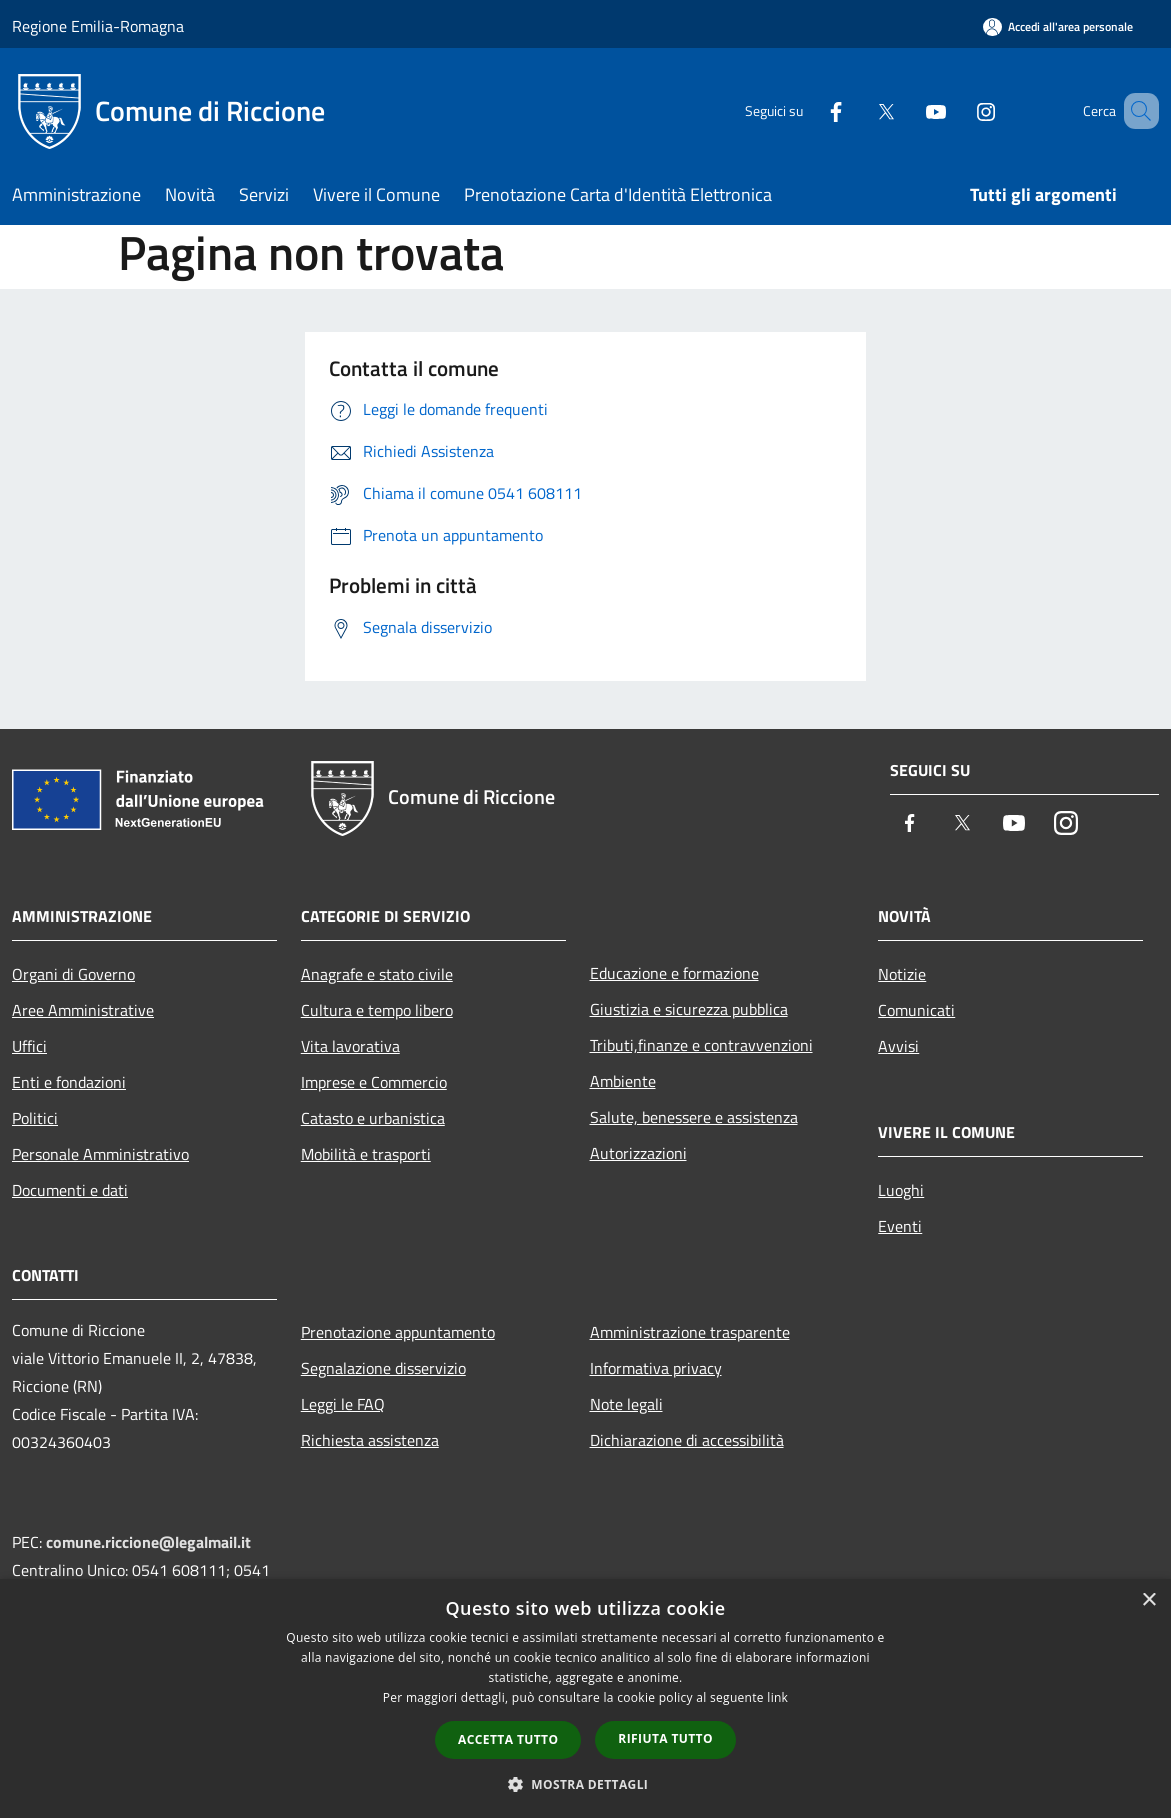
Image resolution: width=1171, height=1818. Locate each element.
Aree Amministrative (83, 1010)
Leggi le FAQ (343, 1404)
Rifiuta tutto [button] (665, 1738)
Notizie (902, 974)
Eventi (900, 1226)
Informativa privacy (656, 1368)
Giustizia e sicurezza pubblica (689, 1009)
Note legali (626, 1404)
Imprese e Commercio (374, 1082)
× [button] (1148, 1600)
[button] (586, 1784)
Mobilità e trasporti (366, 1154)
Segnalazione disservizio (383, 1368)
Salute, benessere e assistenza (694, 1117)
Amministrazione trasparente (690, 1332)
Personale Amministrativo (100, 1154)
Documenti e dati (70, 1190)
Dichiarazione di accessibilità (687, 1440)
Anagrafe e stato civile (377, 974)
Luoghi (901, 1190)
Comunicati (916, 1010)
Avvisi (898, 1046)
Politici (35, 1118)
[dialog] (585, 1698)
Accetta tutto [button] (508, 1739)
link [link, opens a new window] (777, 1697)
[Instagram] (957, 110)
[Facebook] (807, 110)
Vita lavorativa (350, 1046)
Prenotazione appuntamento (398, 1332)
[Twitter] (857, 110)
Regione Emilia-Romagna (98, 26)
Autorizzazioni (638, 1153)
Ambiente (623, 1081)
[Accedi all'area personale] (1058, 26)
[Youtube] (907, 110)
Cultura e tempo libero (377, 1010)
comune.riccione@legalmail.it (148, 1542)
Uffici (29, 1046)
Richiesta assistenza (370, 1440)
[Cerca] (1135, 111)
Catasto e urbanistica (373, 1118)
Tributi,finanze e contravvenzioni (701, 1045)
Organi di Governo (73, 974)
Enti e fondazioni (69, 1082)
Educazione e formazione (674, 973)
